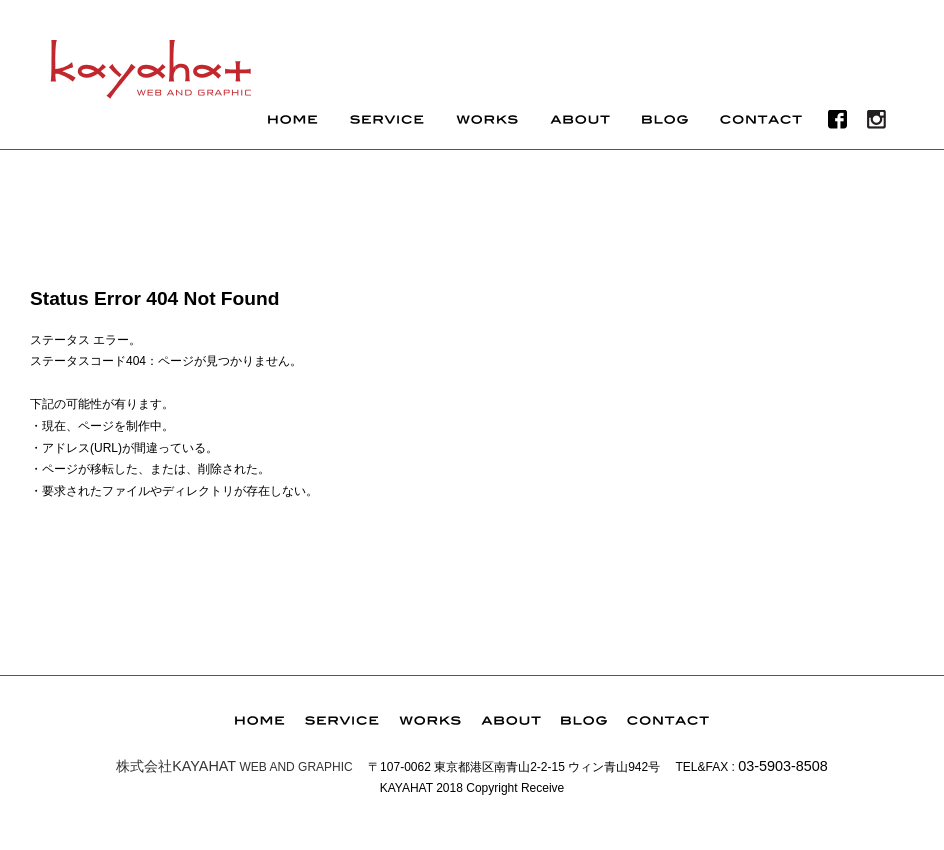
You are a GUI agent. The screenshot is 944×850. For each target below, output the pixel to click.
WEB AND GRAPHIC (234, 767)
